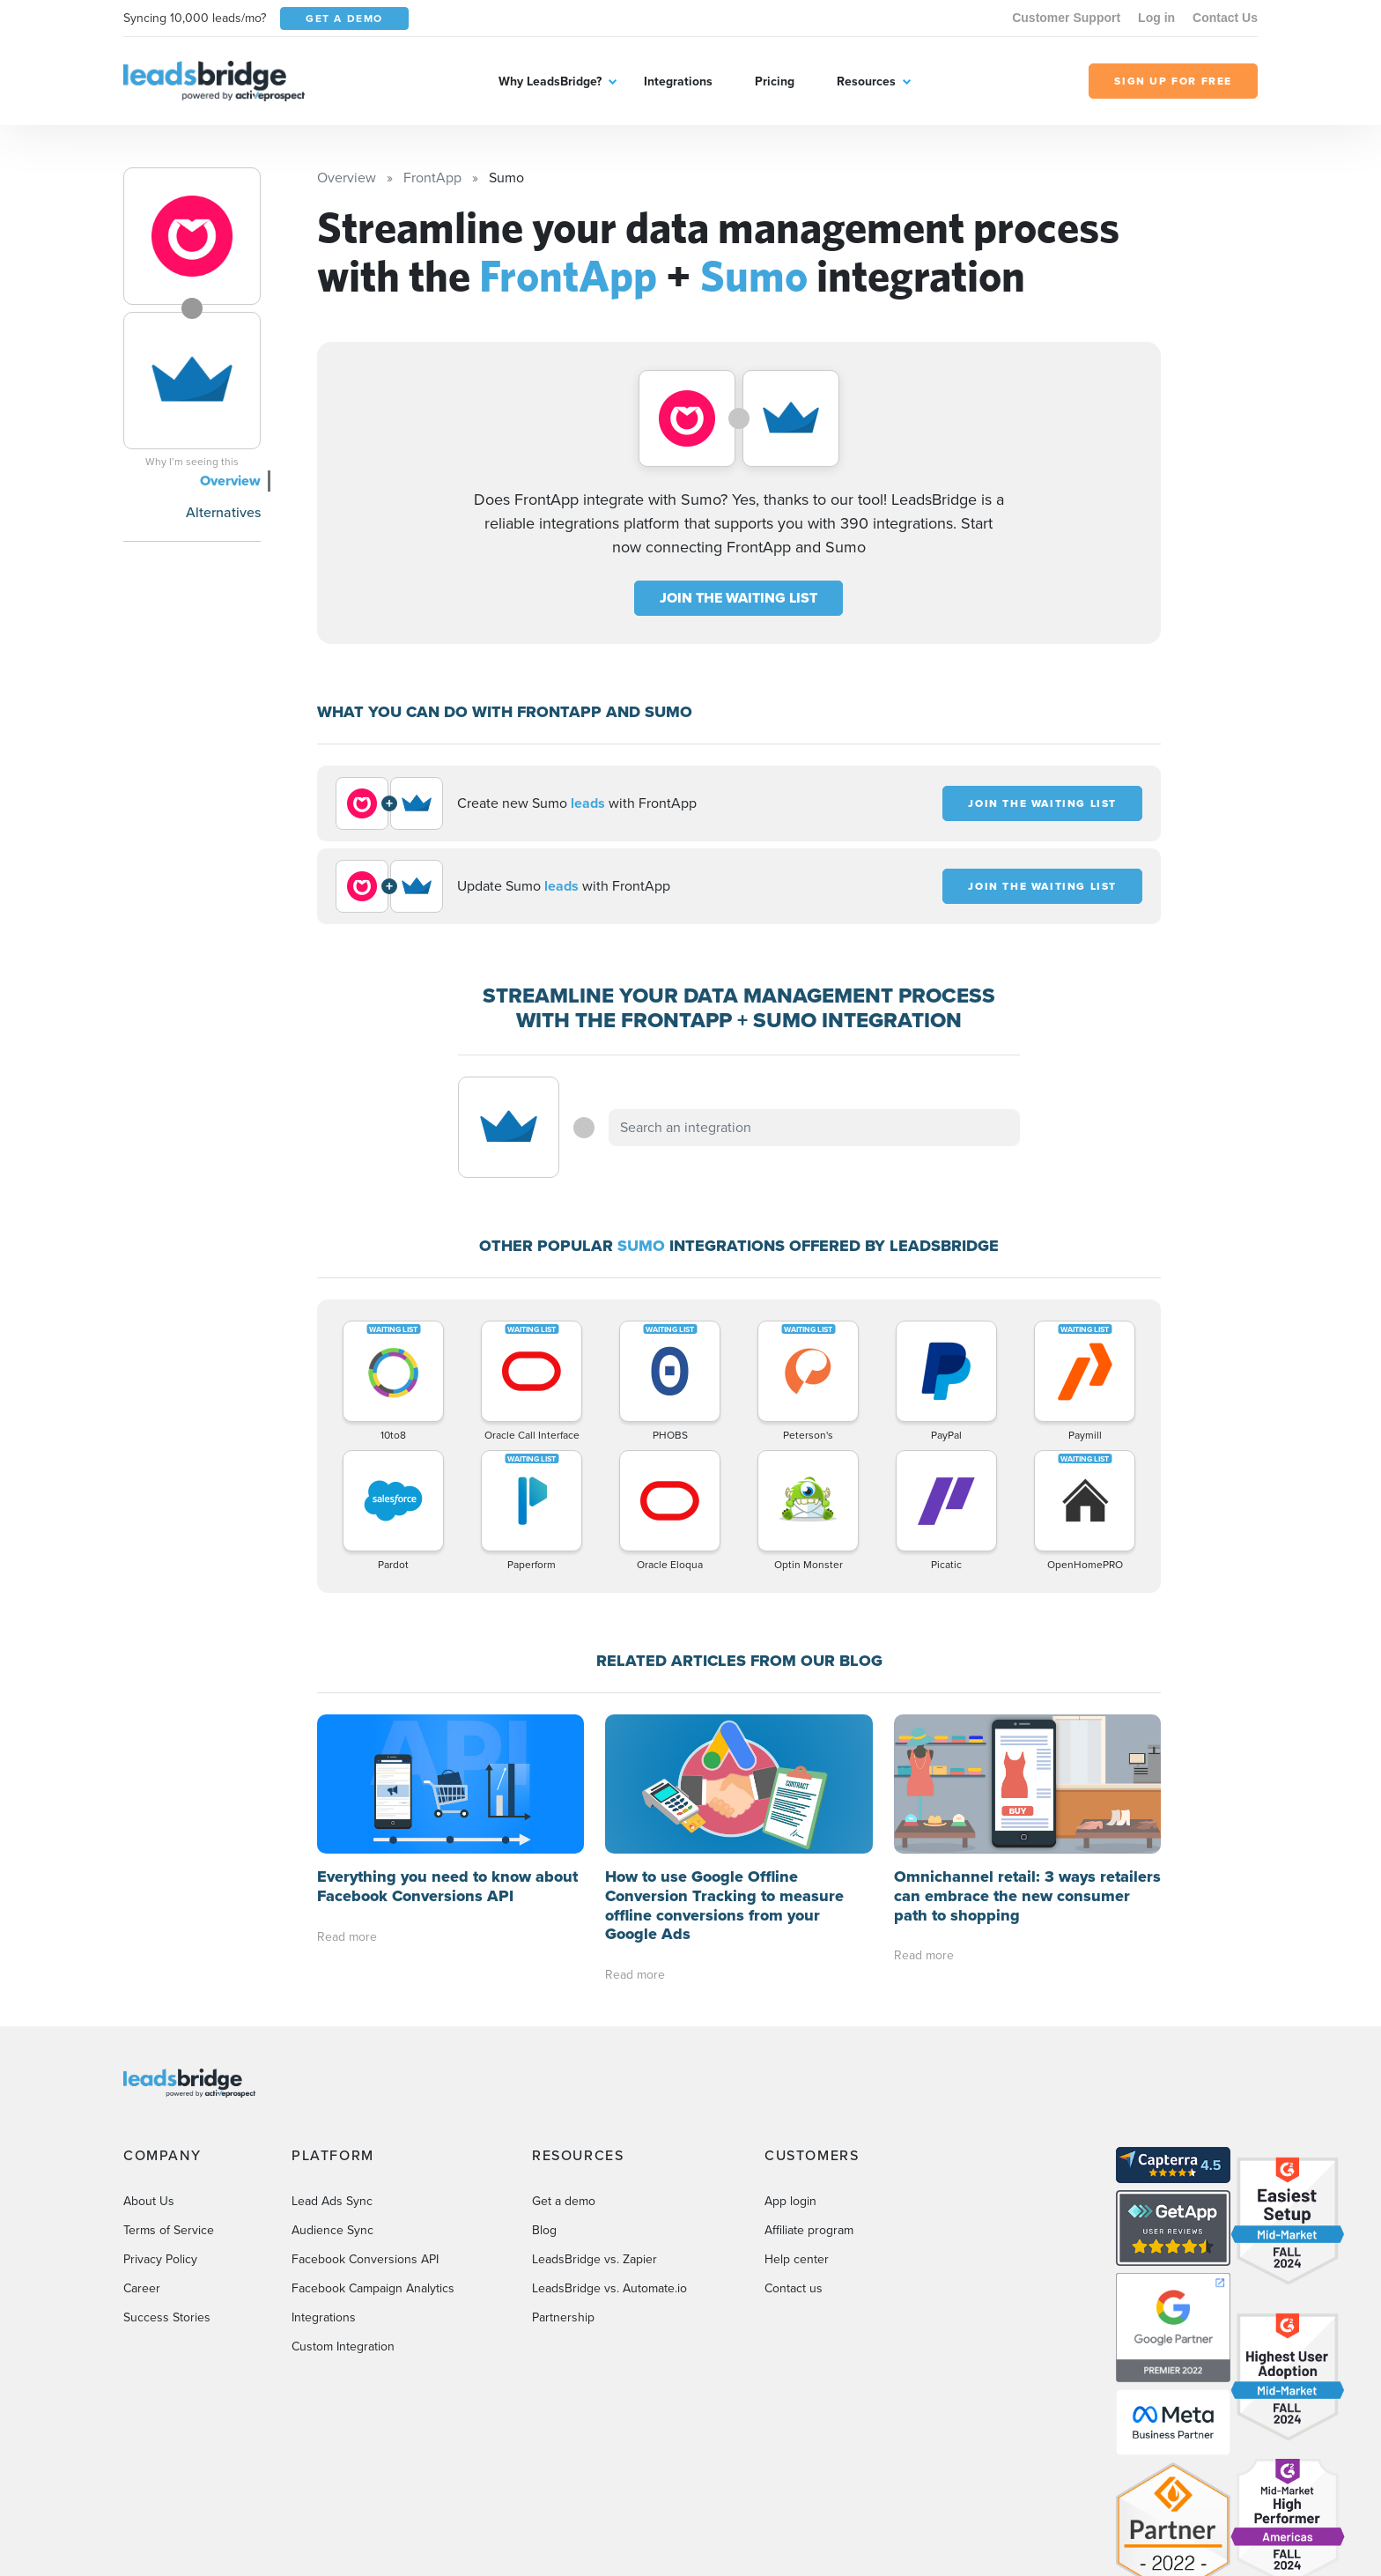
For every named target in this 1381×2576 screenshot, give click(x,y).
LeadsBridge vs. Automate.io (609, 2288)
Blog (544, 2230)
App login (790, 2201)
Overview (230, 480)
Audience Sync (332, 2230)
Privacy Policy (160, 2259)
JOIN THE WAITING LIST (738, 598)
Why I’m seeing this (192, 461)
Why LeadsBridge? (550, 81)
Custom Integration (343, 2346)
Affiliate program (808, 2230)
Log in (1156, 18)
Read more (347, 1937)
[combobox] (815, 1127)
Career (141, 2288)
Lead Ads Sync (332, 2201)
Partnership (563, 2317)
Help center (796, 2259)
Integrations (678, 81)
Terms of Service (168, 2230)
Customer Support (1066, 18)
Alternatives (223, 512)
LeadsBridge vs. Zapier (594, 2259)
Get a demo (563, 2201)
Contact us (793, 2288)
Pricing (774, 81)
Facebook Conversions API (365, 2259)
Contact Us (1225, 18)
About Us (148, 2201)
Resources (866, 81)
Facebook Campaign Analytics (373, 2288)
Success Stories (166, 2317)
